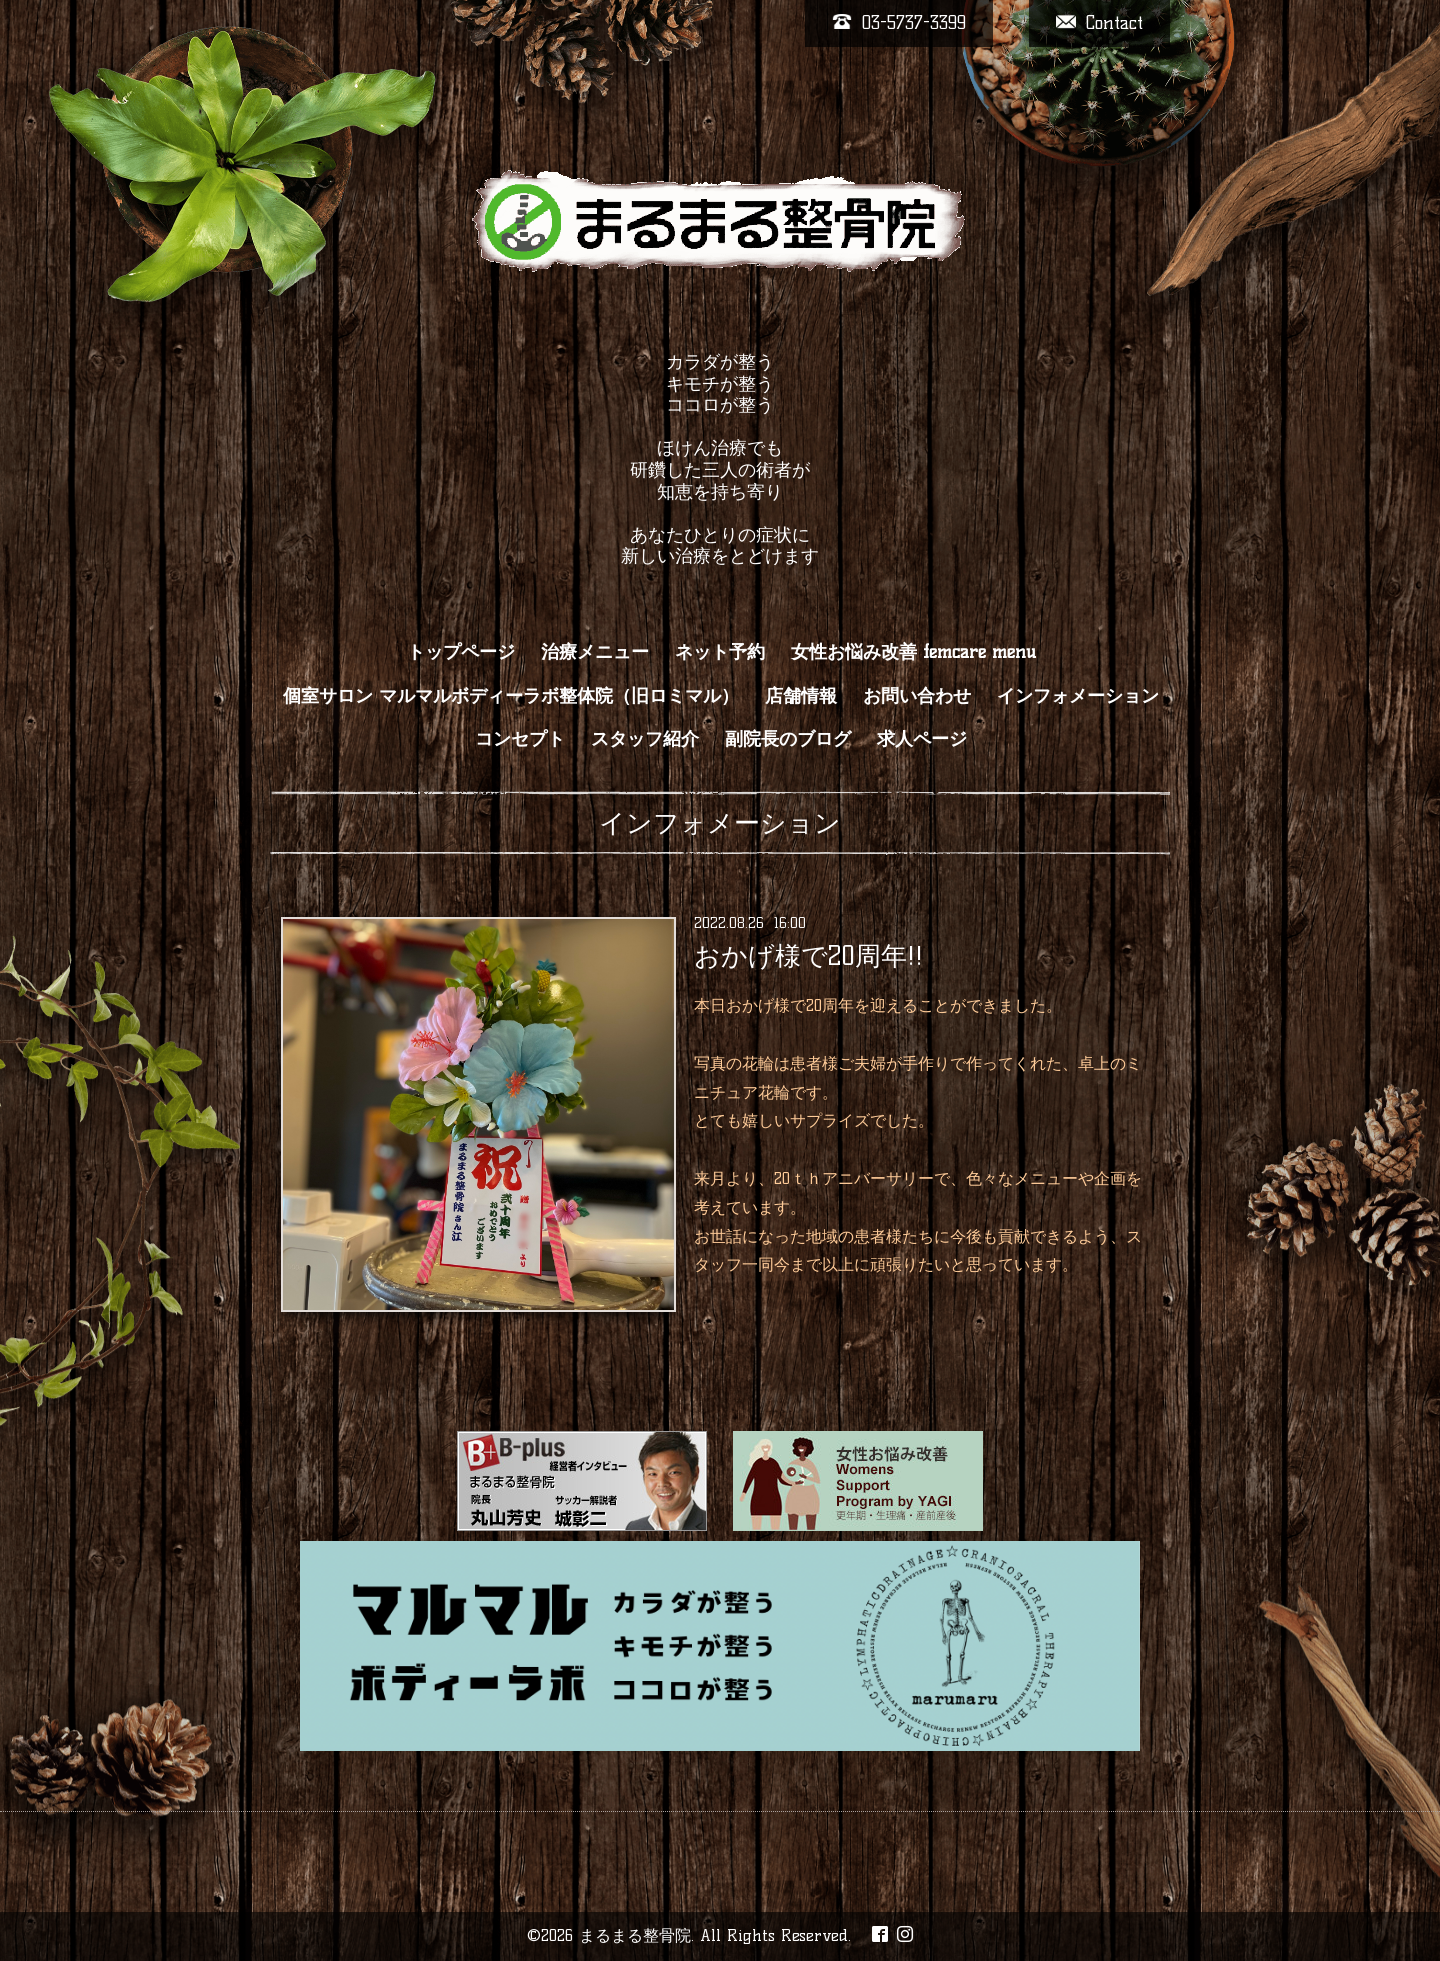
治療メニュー (595, 652)
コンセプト (520, 739)
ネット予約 (720, 652)
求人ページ (922, 739)
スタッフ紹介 (645, 739)
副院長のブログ (788, 739)
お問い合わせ (917, 696)
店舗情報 (801, 696)
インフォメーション (1078, 696)
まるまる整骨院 (635, 1935)
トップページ (461, 652)
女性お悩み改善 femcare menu (913, 652)
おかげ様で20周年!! (808, 956)
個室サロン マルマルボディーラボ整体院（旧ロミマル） (511, 696)
